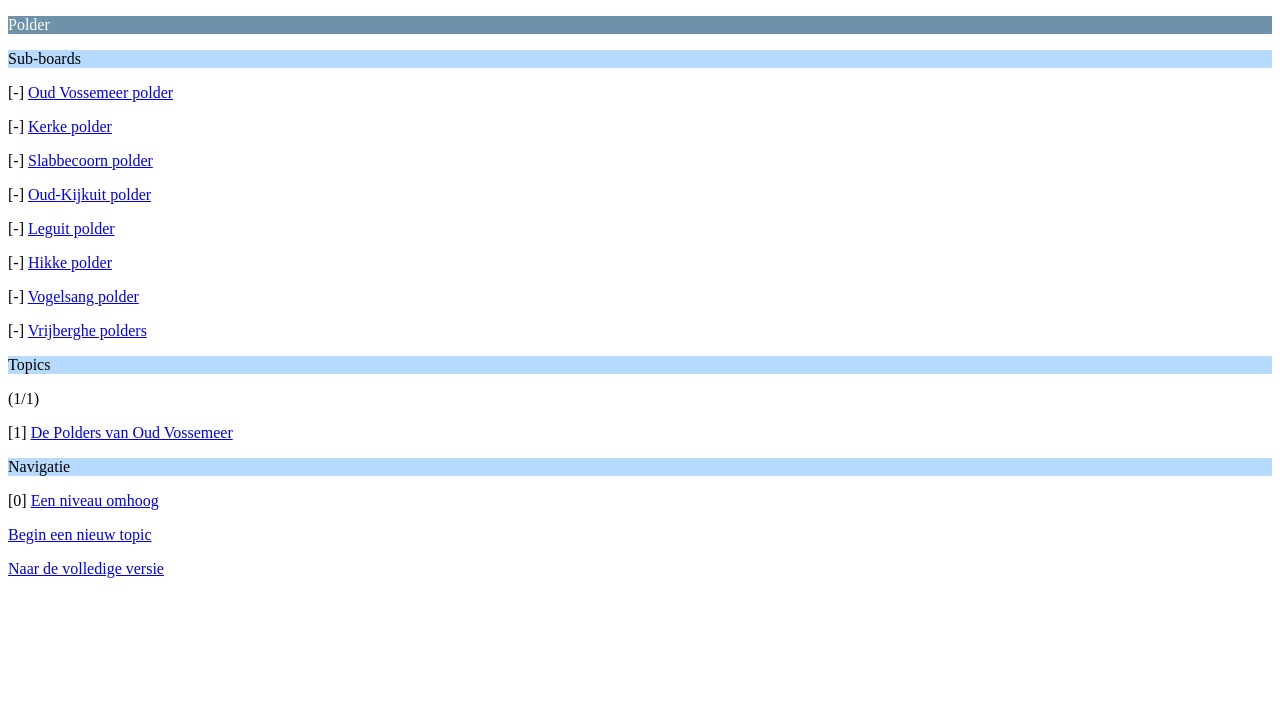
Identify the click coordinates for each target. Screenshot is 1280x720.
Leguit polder (71, 228)
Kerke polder (70, 126)
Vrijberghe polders (87, 330)
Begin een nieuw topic (80, 534)
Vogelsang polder (83, 296)
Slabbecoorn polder (90, 160)
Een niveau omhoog (95, 500)
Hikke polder (70, 262)
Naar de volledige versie (86, 568)
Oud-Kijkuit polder (89, 194)
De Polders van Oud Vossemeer (132, 432)
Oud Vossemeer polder (100, 92)
